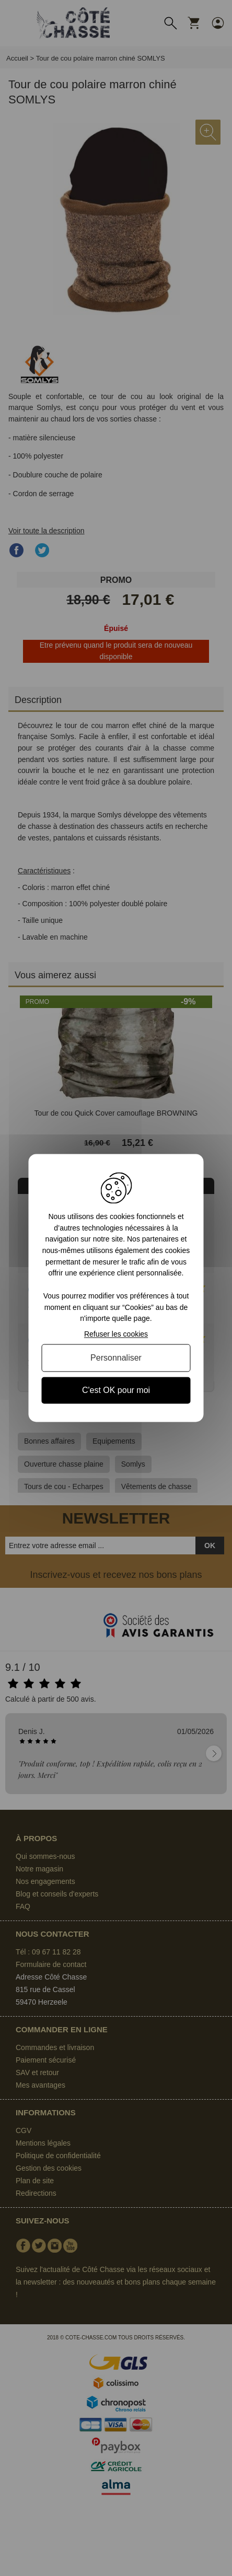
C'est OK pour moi (116, 1390)
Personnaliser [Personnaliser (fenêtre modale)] (116, 1357)
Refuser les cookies (116, 1334)
